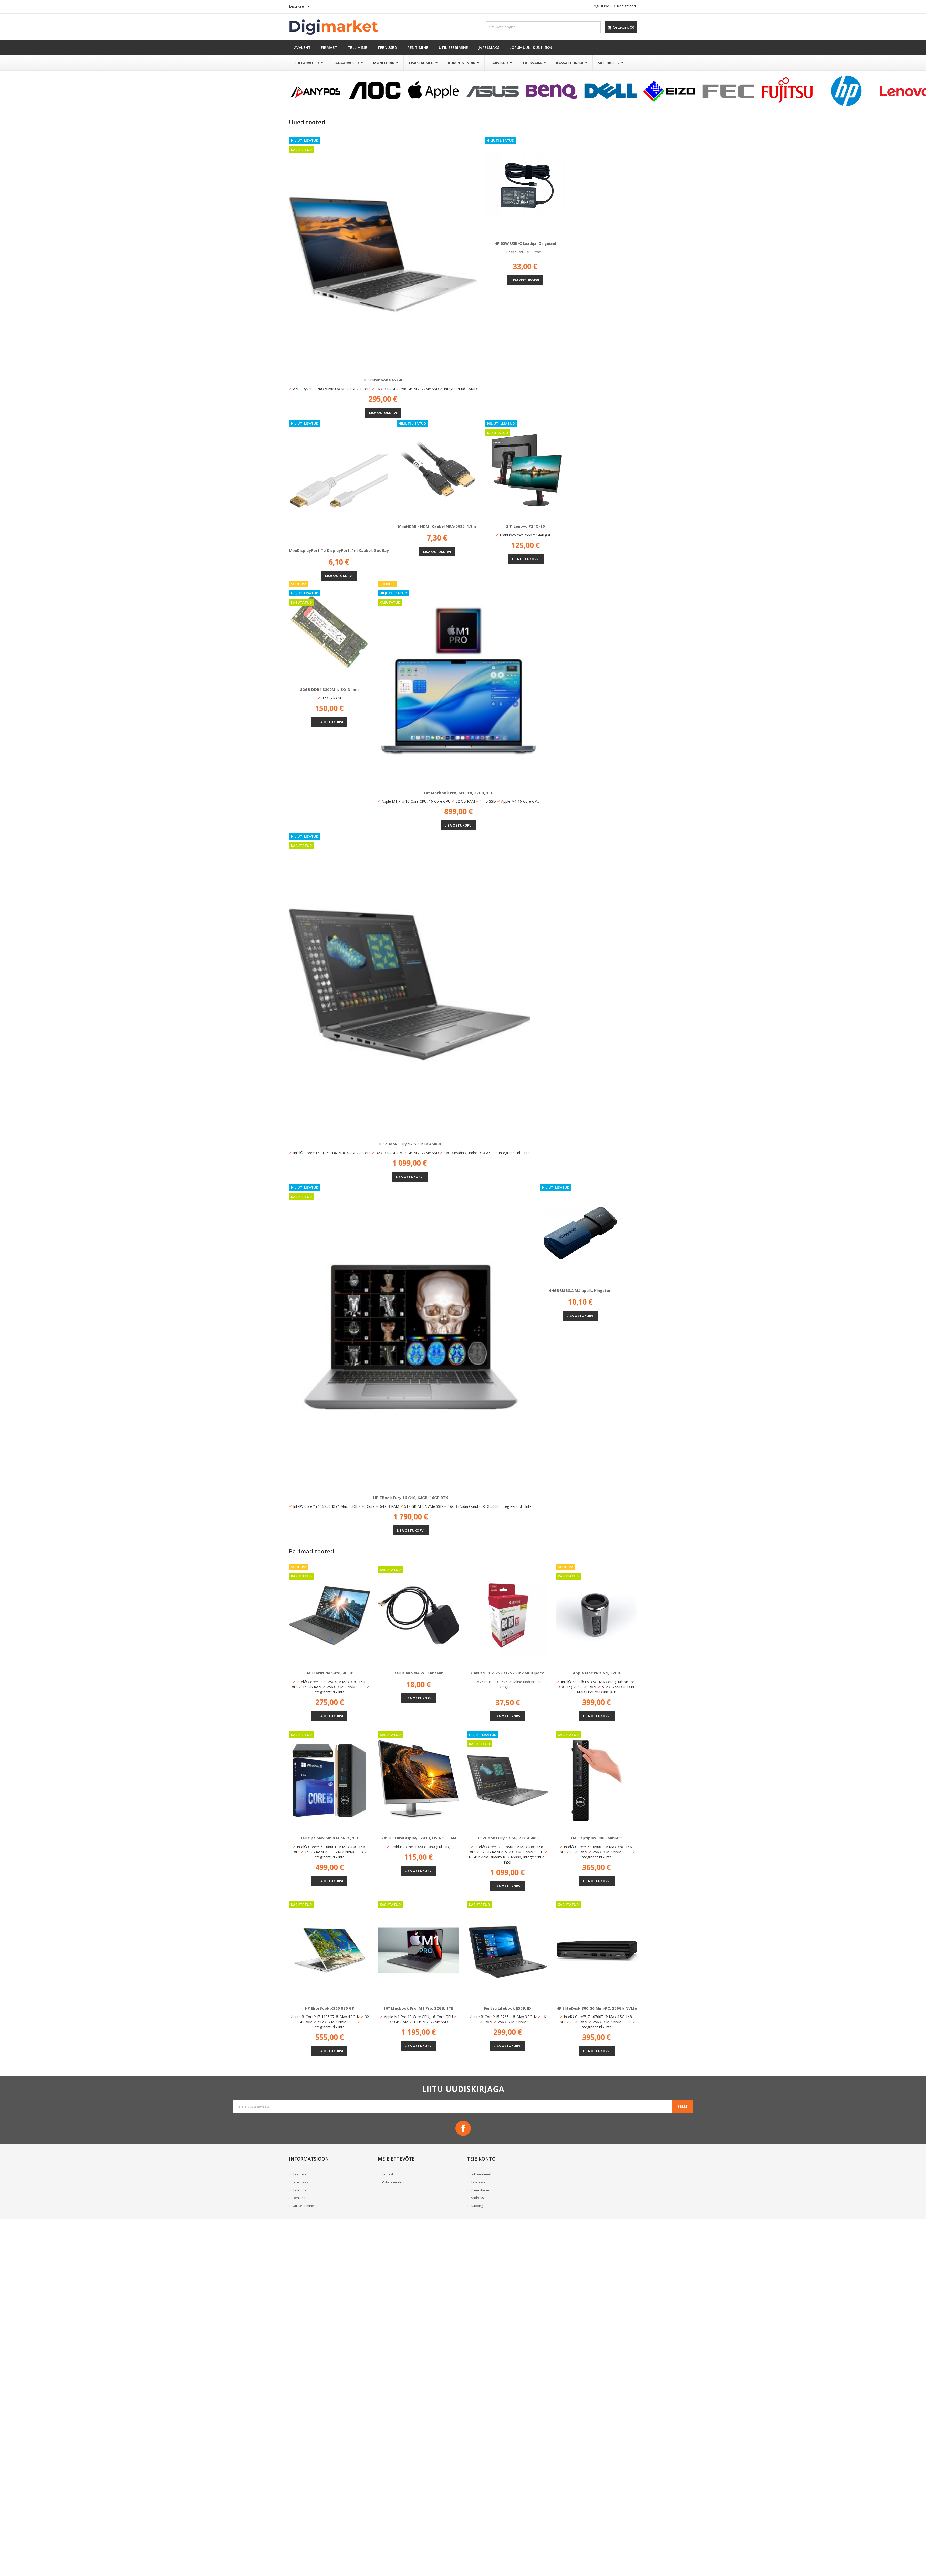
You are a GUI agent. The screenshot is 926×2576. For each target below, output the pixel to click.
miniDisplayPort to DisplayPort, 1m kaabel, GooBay (339, 550)
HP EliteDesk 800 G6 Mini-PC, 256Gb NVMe (596, 2008)
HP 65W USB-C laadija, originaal (525, 243)
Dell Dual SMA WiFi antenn (418, 1672)
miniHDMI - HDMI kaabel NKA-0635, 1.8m (437, 526)
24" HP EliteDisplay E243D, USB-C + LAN (418, 1837)
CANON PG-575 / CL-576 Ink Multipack (507, 1672)
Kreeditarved (480, 2190)
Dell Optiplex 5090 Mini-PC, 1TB (329, 1837)
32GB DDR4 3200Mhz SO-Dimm (329, 689)
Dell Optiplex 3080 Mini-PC (596, 1837)
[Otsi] (543, 27)
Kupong (476, 2205)
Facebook (463, 2128)
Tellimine (299, 2190)
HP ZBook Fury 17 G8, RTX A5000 (410, 1143)
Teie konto (481, 2159)
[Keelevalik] (300, 6)
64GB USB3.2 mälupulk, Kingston (580, 1290)
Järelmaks (300, 2182)
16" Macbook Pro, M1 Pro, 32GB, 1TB (418, 2008)
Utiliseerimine (303, 2205)
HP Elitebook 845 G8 (382, 379)
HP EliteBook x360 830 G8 (329, 2008)
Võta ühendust (393, 2182)
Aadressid (478, 2197)
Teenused (300, 2174)
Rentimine (300, 2197)
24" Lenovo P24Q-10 (525, 526)
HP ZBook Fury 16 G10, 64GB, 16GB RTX (410, 1497)
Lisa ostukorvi (383, 412)
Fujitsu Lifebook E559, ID (507, 2008)
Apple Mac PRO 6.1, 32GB (596, 1672)
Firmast (387, 2174)
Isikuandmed (480, 2174)
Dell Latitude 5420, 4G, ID (329, 1672)
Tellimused (479, 2182)
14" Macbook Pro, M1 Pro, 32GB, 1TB (458, 792)
